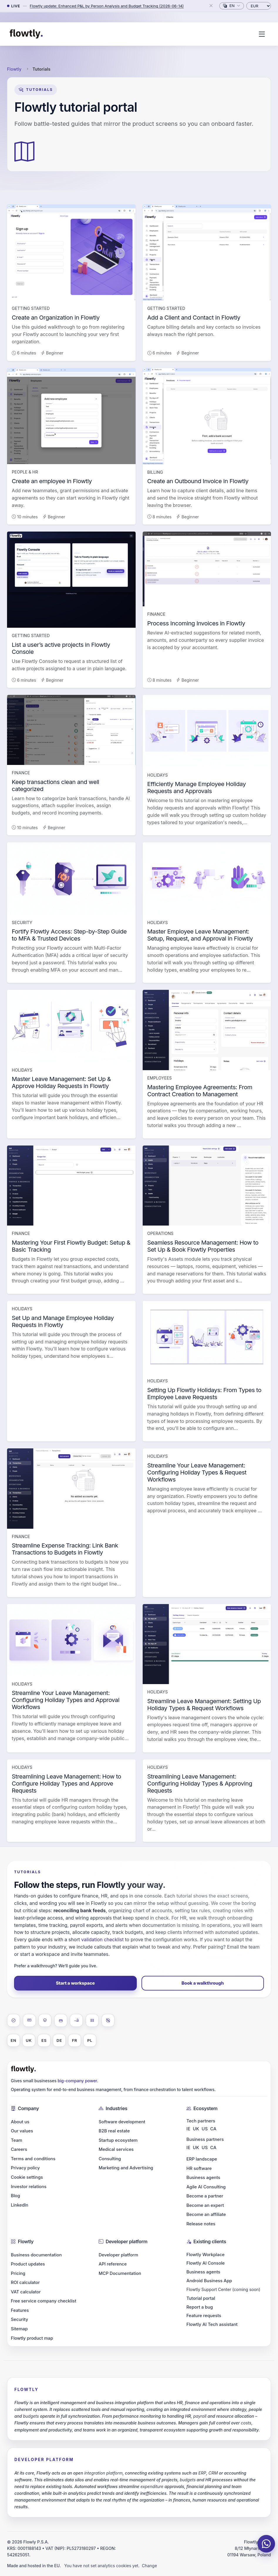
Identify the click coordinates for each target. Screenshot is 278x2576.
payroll (199, 2416)
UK (29, 2040)
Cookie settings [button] (27, 2177)
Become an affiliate (206, 2214)
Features (20, 2310)
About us (20, 2121)
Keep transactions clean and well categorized (55, 785)
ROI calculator (25, 2282)
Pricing (18, 2273)
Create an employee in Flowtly (52, 481)
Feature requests (203, 2315)
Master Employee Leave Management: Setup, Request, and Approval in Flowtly (200, 935)
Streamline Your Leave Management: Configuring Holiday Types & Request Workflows (197, 1472)
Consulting (110, 2158)
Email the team (243, 1947)
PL (89, 2040)
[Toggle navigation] (262, 34)
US (205, 2129)
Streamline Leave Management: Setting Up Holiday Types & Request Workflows (204, 1705)
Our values (22, 2131)
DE (59, 2040)
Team (16, 2140)
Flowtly (14, 69)
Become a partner (204, 2196)
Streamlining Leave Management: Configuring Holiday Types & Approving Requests (199, 1783)
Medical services (116, 2149)
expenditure (151, 2486)
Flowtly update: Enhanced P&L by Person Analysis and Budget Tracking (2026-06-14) (106, 6)
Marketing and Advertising (126, 2168)
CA (213, 2129)
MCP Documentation (120, 2273)
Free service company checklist (43, 2301)
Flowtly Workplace (205, 2254)
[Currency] (258, 6)
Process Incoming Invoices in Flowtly (196, 623)
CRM (213, 2472)
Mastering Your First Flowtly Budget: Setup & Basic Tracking (71, 1246)
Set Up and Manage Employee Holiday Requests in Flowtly (63, 1321)
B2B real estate (114, 2131)
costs (246, 2422)
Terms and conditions (33, 2158)
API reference (113, 2264)
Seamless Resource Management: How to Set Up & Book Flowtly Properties (203, 1246)
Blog (15, 2195)
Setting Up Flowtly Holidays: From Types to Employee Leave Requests (204, 1394)
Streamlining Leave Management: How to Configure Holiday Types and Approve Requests (66, 1783)
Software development (122, 2121)
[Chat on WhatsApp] (266, 2544)
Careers (19, 2149)
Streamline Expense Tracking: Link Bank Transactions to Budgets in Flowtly (65, 1549)
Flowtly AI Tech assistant (211, 2324)
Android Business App (209, 2280)
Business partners (205, 2139)
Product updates (28, 2264)
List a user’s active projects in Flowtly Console (61, 648)
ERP (202, 2472)
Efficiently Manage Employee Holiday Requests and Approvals (196, 787)
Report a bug (199, 2307)
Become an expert (205, 2205)
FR (74, 2040)
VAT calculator (26, 2292)
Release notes (200, 2224)
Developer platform (118, 2255)
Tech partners (200, 2121)
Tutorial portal (200, 2298)
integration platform (103, 2472)
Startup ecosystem (118, 2140)
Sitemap (19, 2328)
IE (188, 2129)
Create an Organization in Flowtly (56, 317)
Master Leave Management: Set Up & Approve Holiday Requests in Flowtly (61, 1082)
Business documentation (36, 2255)
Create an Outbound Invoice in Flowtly (198, 481)
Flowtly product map (32, 2338)
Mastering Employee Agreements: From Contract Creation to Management (199, 1091)
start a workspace (40, 1954)
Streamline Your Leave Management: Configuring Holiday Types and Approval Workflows (65, 1699)
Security (19, 2319)
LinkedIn (19, 2205)
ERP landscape (201, 2159)
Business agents (203, 2177)
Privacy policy (25, 2168)
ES (44, 2040)
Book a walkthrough (202, 1983)
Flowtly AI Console (205, 2263)
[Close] (211, 5)
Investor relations (28, 2186)
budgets (31, 2416)
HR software (199, 2168)
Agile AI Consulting (206, 2187)
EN (13, 2040)
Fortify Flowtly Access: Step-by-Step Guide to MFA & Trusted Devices (69, 935)
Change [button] (149, 2565)
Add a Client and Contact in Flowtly (193, 317)
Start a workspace (75, 1983)
